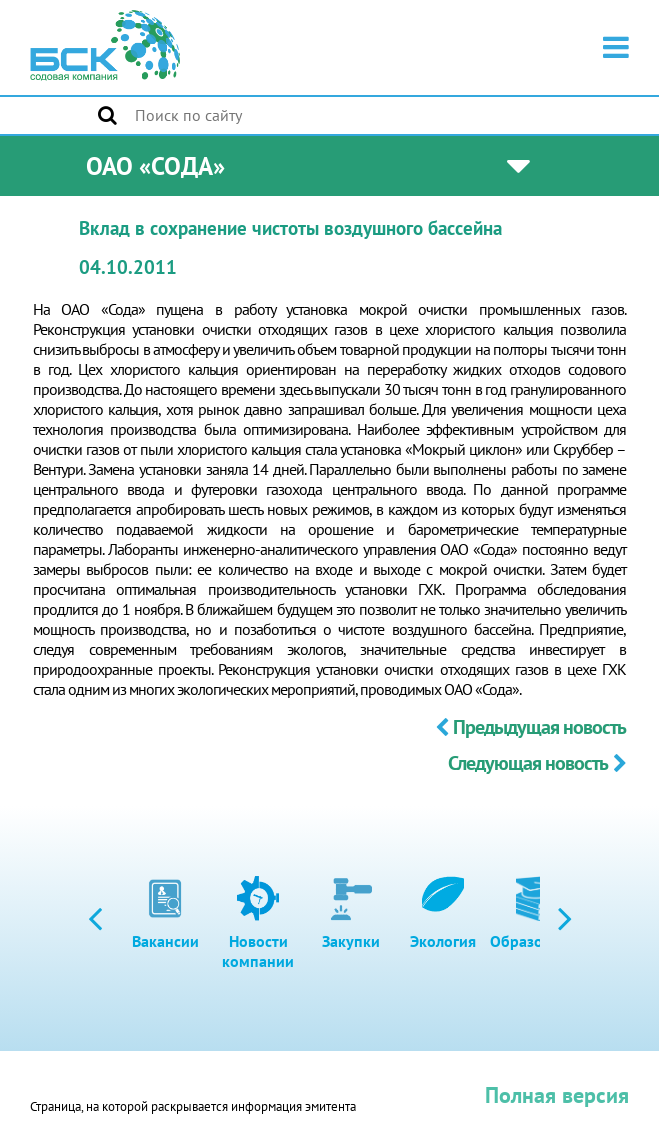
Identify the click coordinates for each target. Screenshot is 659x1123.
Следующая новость (537, 763)
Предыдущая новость (530, 727)
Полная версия (557, 1095)
